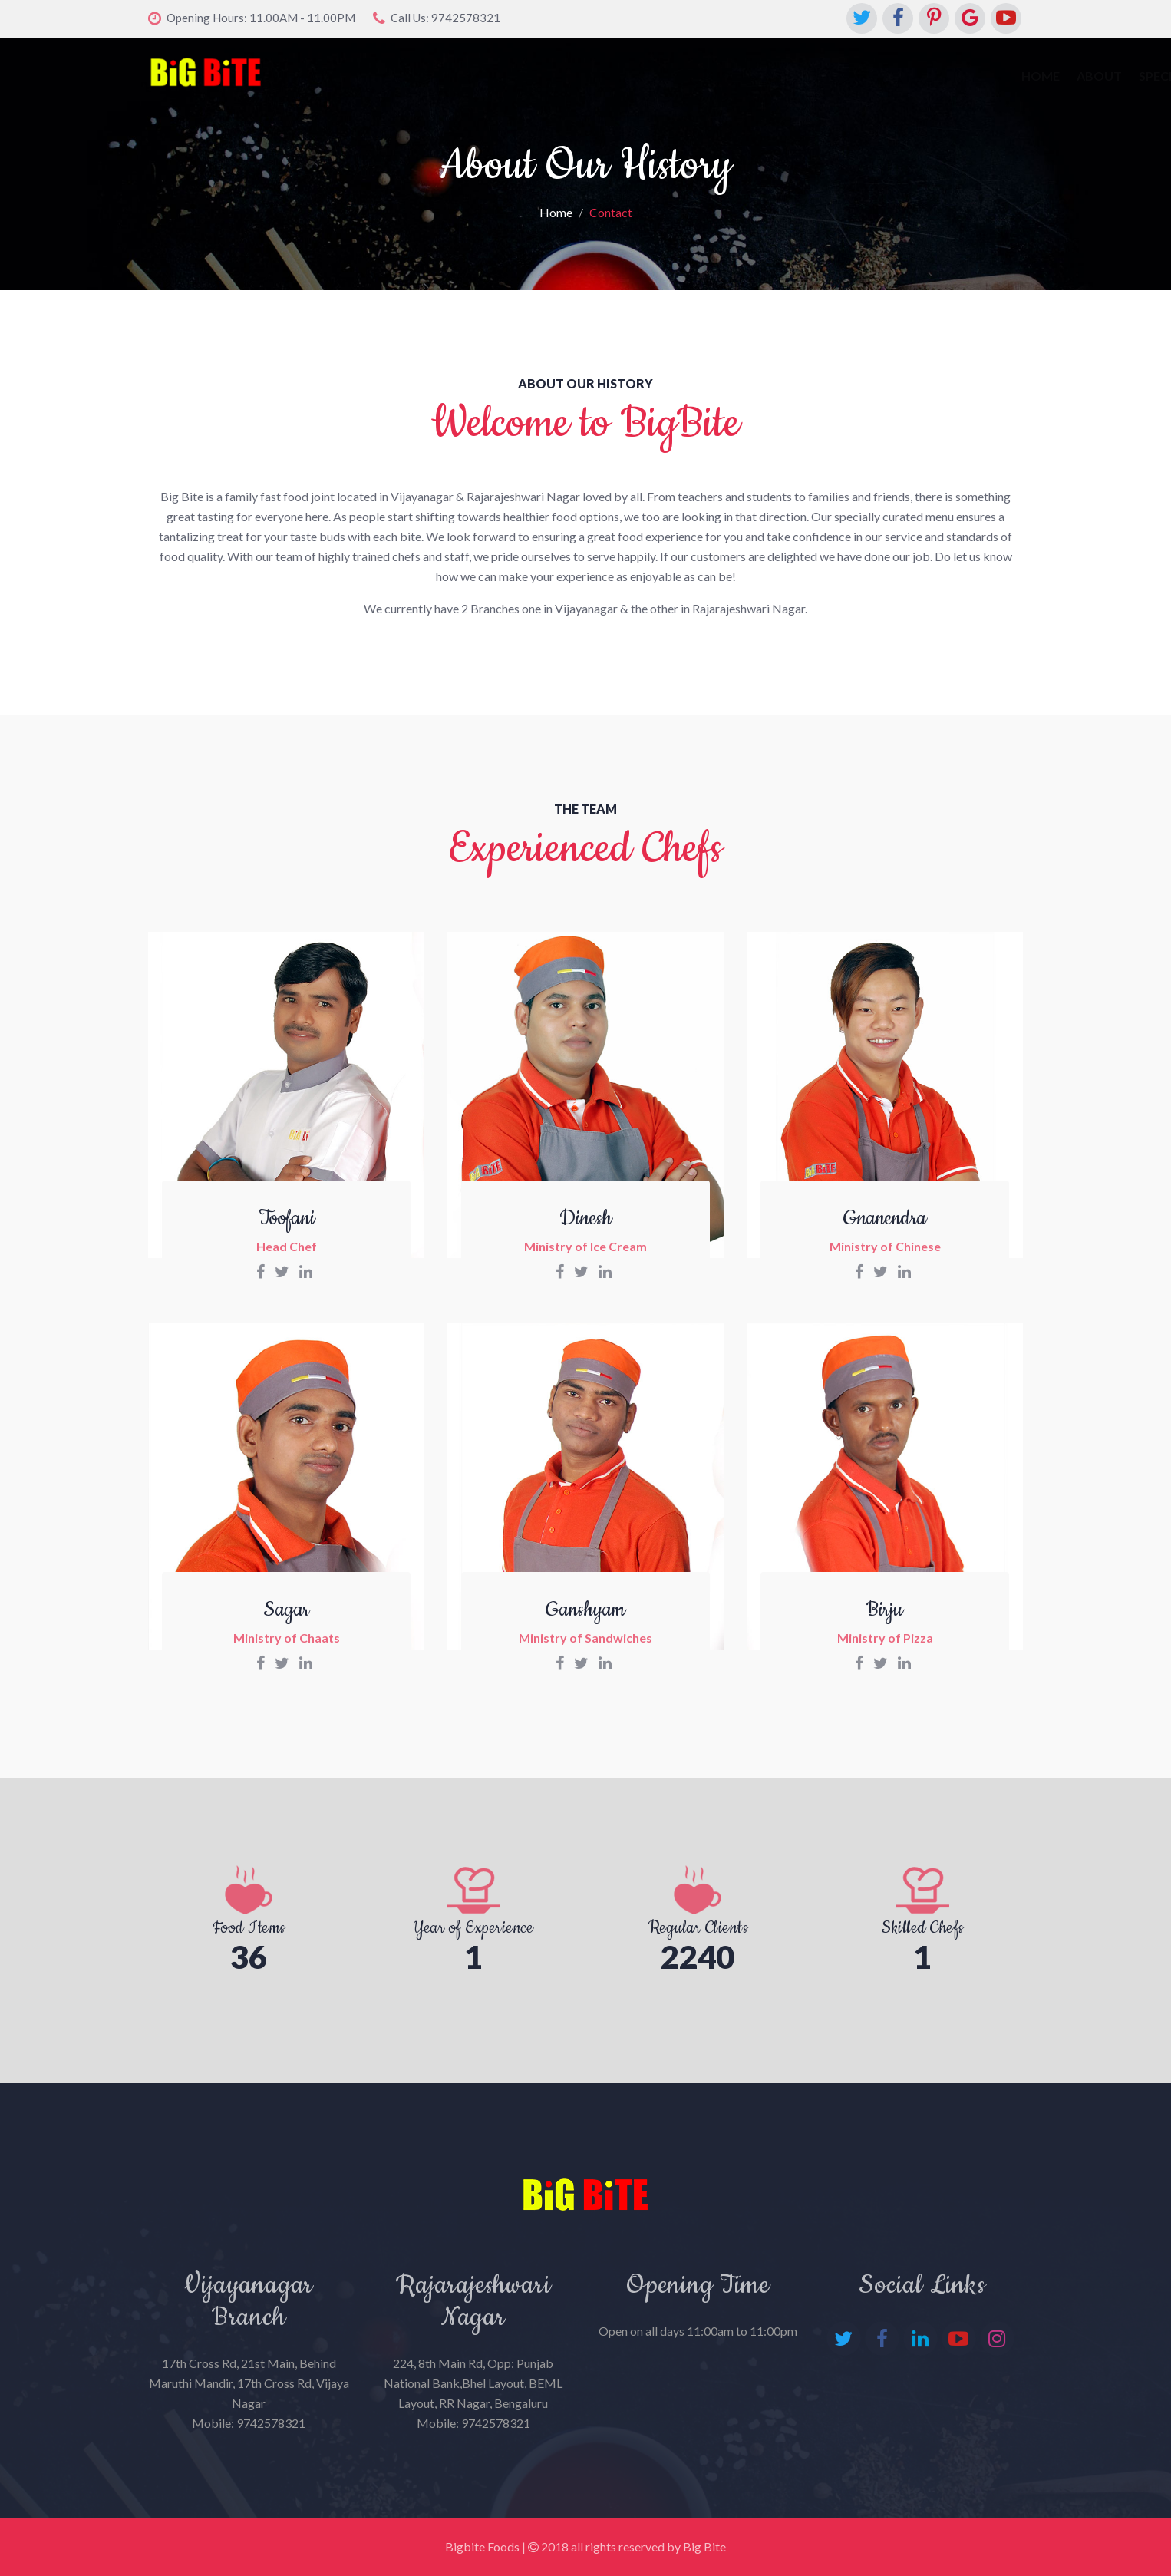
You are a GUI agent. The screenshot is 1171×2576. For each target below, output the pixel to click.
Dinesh (585, 1218)
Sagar (286, 1610)
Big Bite (704, 2546)
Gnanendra (884, 1218)
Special (669, 75)
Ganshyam (585, 1610)
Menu (729, 75)
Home (547, 75)
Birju (884, 1610)
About (605, 75)
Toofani (287, 1218)
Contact (795, 75)
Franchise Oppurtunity (938, 75)
